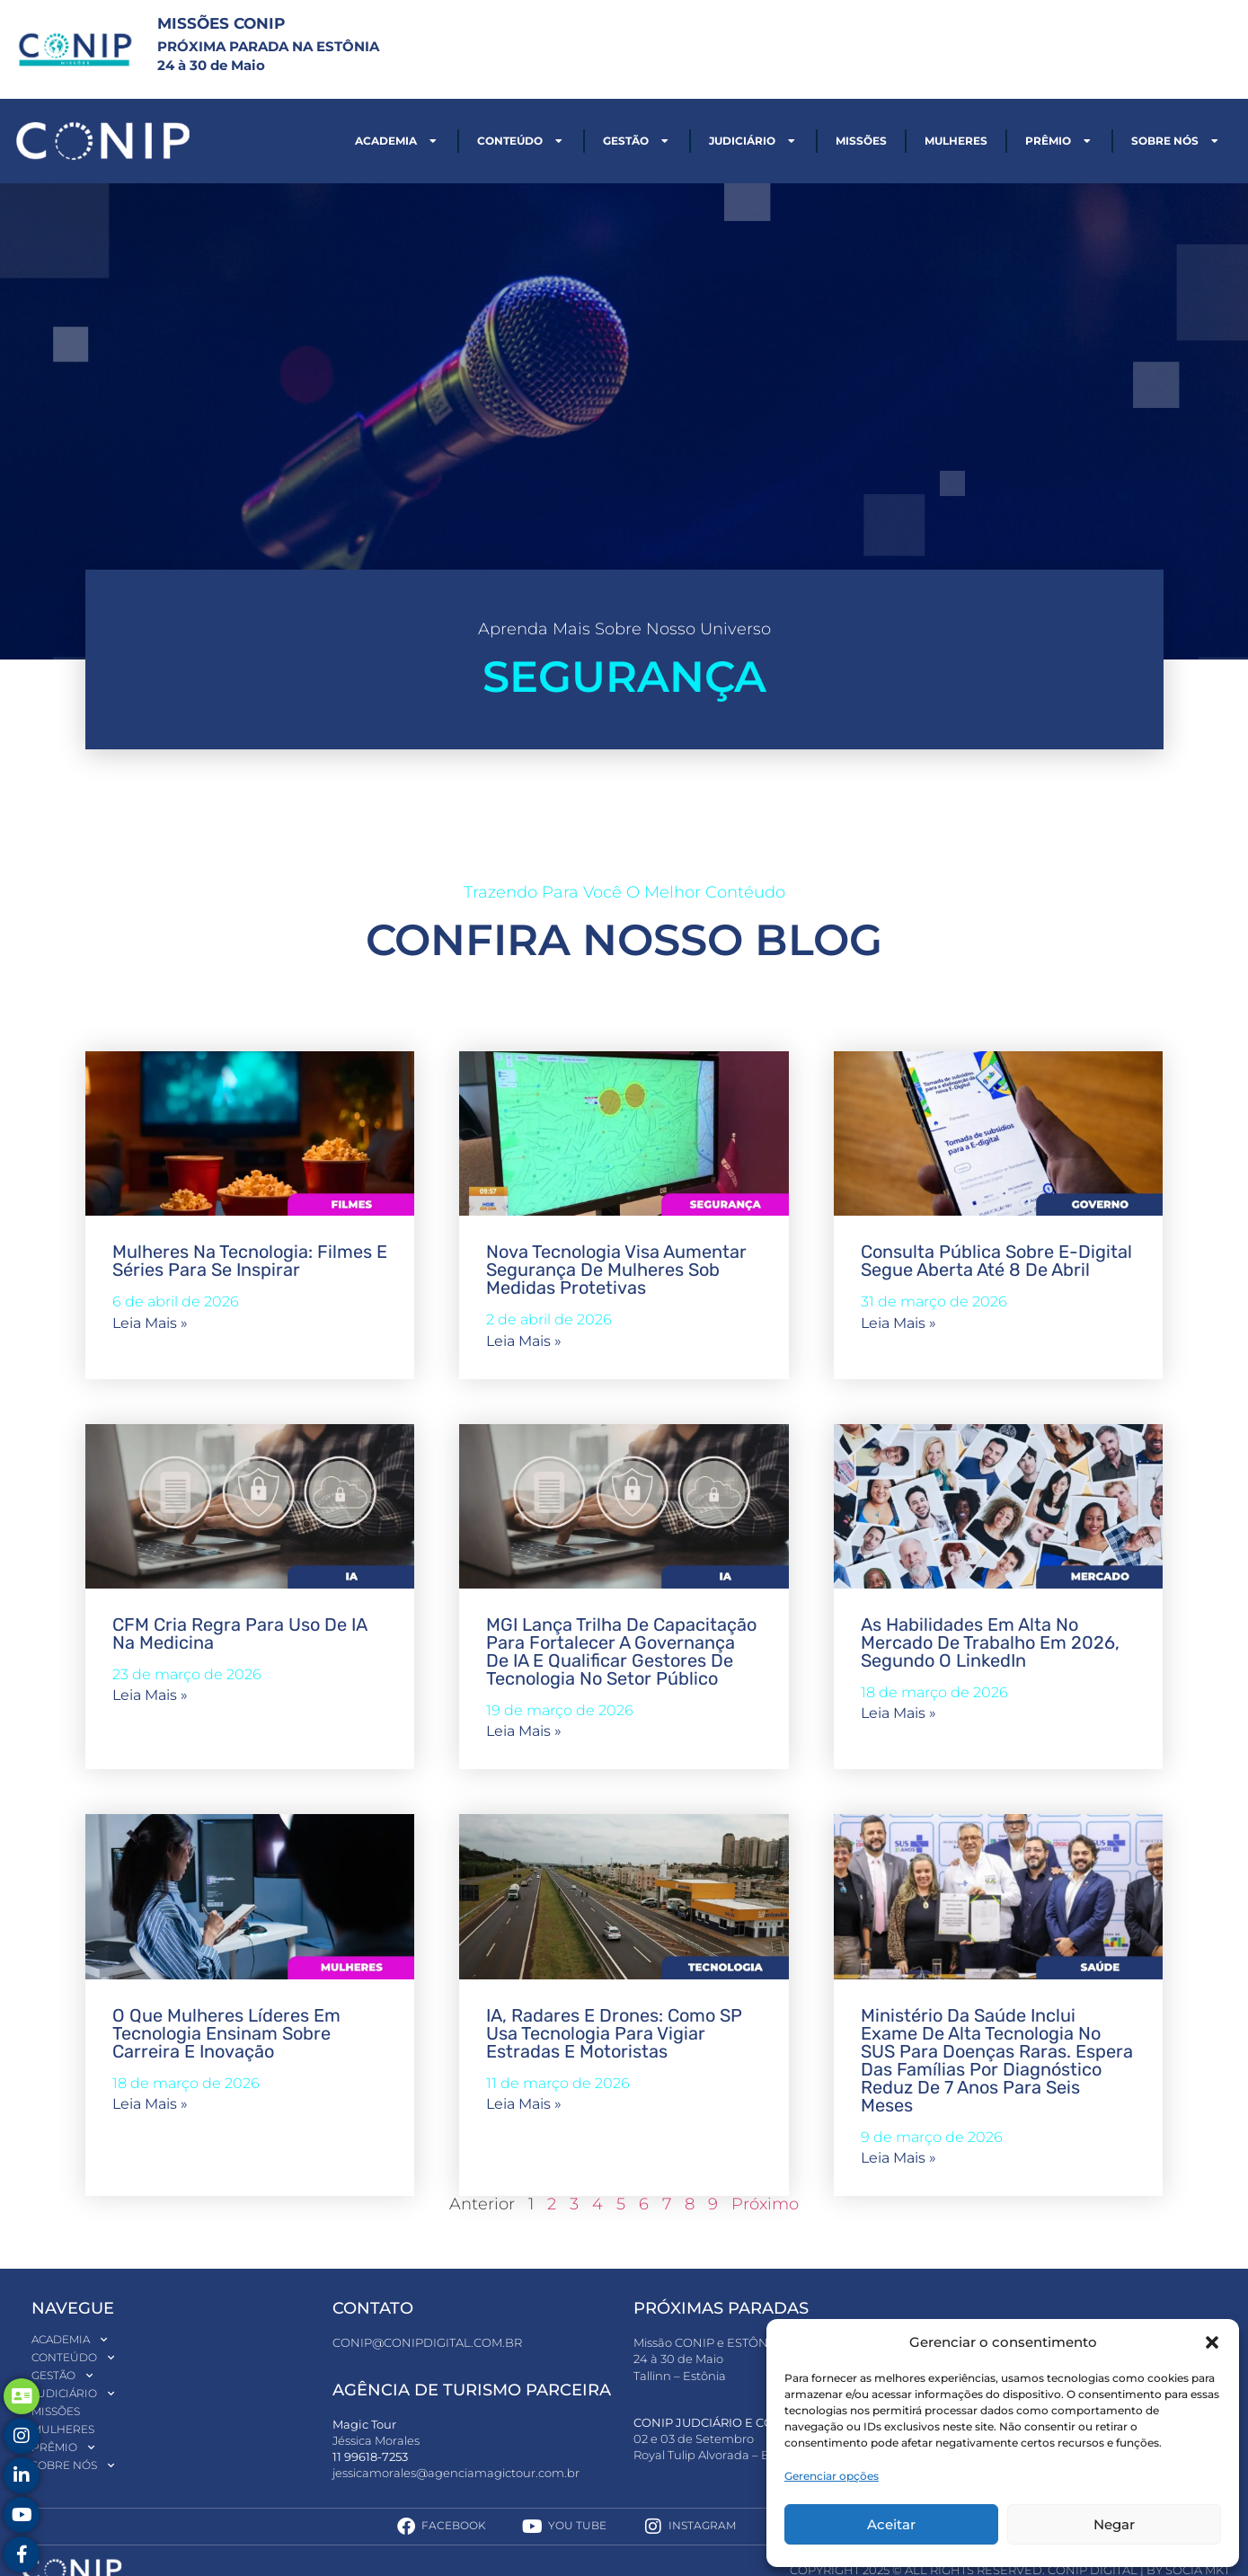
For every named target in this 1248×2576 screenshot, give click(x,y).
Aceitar (891, 2524)
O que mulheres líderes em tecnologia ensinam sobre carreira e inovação (226, 2033)
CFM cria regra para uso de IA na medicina (239, 1633)
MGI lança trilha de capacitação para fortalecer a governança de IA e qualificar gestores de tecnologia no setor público (621, 1651)
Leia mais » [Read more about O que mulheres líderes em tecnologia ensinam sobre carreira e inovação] (150, 2103)
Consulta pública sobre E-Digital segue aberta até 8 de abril (996, 1260)
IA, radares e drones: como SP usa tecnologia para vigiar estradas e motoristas (614, 2033)
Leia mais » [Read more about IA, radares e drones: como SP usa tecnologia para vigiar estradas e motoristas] (524, 2103)
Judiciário (753, 141)
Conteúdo (521, 141)
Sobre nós (1176, 141)
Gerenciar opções (831, 2476)
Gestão (637, 141)
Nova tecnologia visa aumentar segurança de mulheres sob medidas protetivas (616, 1269)
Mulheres (956, 140)
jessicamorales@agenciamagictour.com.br (456, 2472)
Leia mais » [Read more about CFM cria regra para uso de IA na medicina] (150, 1695)
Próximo (765, 2204)
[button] (1212, 2342)
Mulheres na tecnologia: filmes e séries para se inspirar (249, 1260)
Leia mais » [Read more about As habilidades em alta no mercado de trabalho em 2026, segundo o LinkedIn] (898, 1713)
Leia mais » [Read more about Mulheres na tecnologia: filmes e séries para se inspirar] (150, 1323)
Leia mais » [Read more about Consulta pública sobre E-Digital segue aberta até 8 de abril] (898, 1323)
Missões (861, 140)
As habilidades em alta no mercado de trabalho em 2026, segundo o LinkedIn (990, 1642)
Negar (1114, 2524)
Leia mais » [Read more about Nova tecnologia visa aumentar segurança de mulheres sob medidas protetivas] (524, 1341)
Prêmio (1059, 141)
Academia (397, 141)
